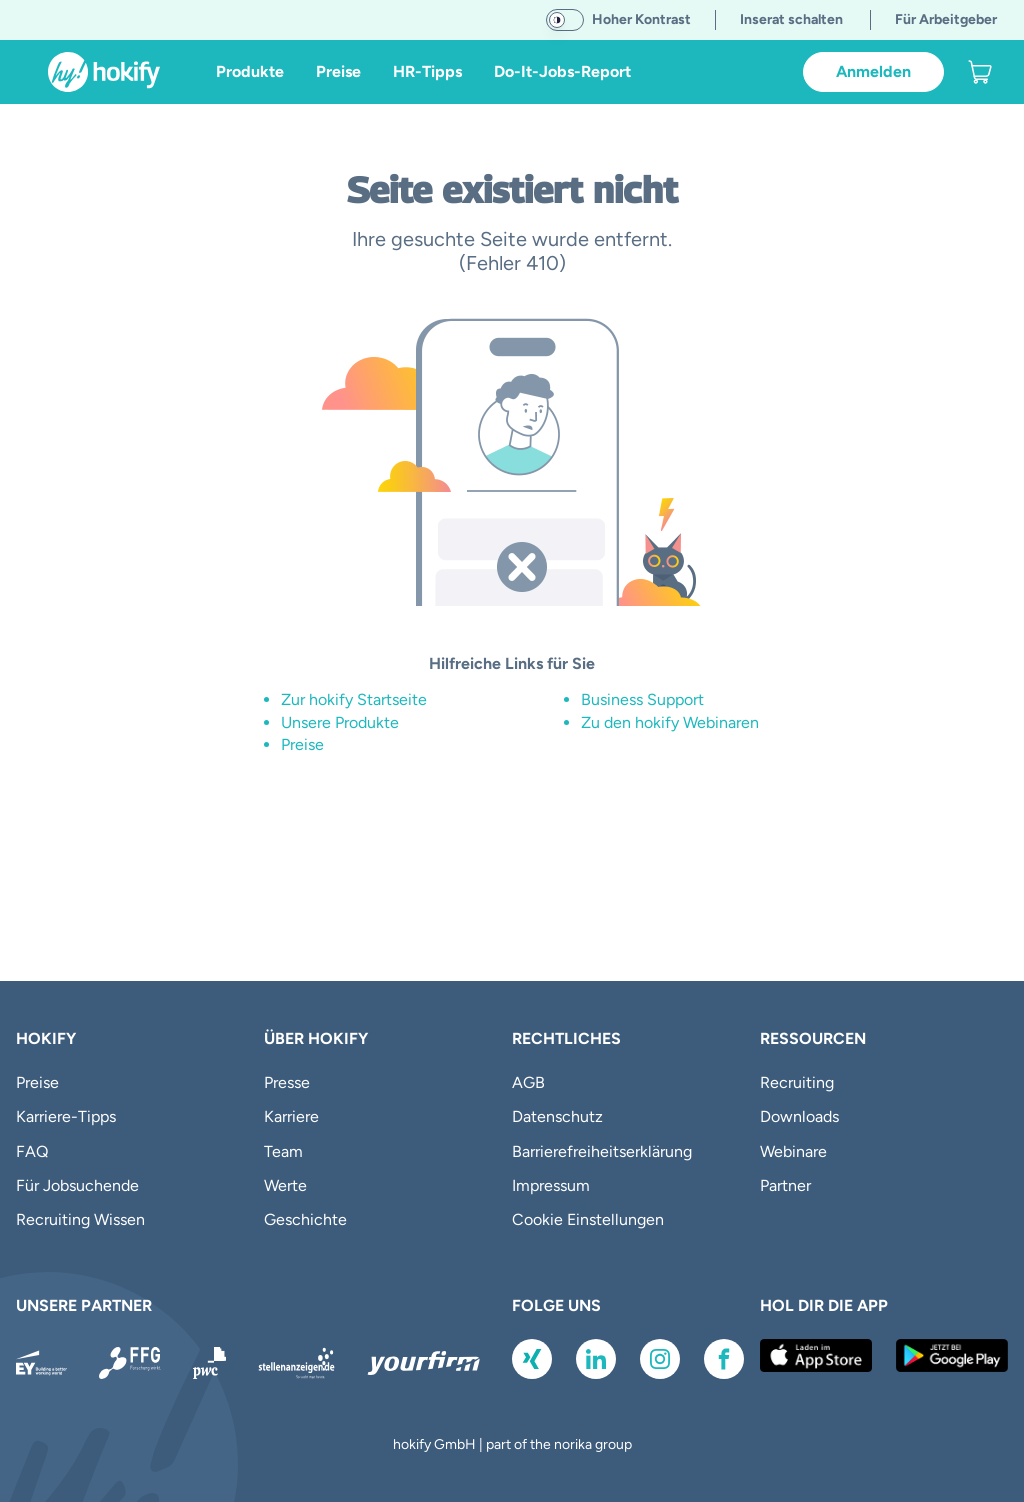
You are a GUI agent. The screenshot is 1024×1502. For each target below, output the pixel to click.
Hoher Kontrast (641, 19)
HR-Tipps (427, 71)
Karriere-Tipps (66, 1116)
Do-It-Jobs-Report (562, 71)
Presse (287, 1082)
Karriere (291, 1116)
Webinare (793, 1151)
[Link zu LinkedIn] (596, 1359)
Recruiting (797, 1082)
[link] (980, 72)
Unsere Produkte (340, 722)
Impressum (551, 1185)
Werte (285, 1185)
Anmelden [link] (873, 71)
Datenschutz (557, 1116)
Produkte (250, 71)
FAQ (32, 1151)
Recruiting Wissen (80, 1219)
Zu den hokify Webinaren (670, 722)
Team (283, 1151)
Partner (785, 1185)
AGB (528, 1082)
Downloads (799, 1116)
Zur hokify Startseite (354, 699)
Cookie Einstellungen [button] (588, 1219)
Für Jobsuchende (77, 1185)
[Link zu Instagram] (660, 1359)
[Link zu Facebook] (724, 1359)
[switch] (565, 20)
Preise (338, 71)
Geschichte (305, 1219)
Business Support (642, 699)
